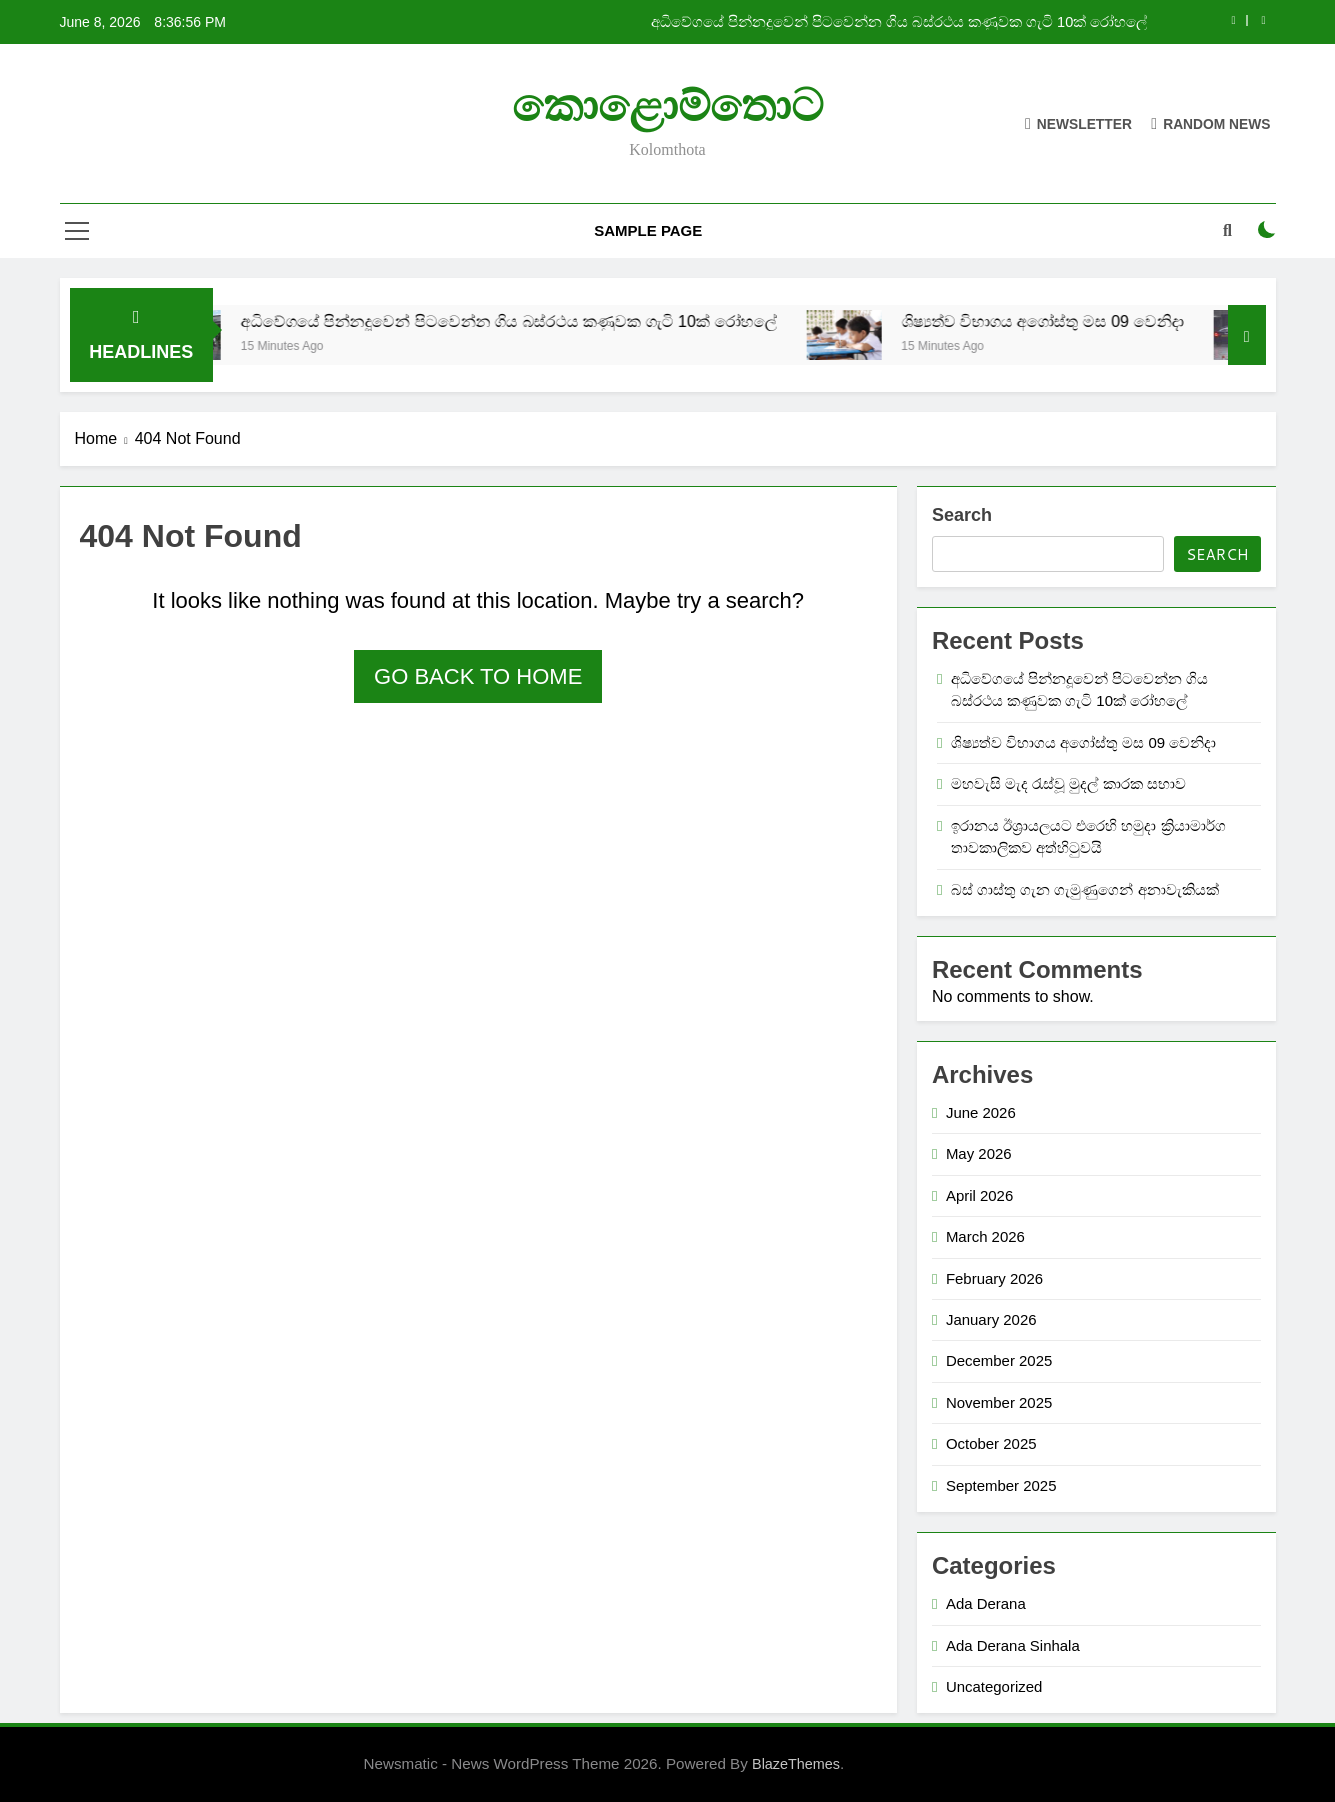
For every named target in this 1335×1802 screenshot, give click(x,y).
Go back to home (478, 676)
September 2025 (1001, 1485)
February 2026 (994, 1278)
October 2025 (991, 1443)
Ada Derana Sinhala (1013, 1645)
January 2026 (991, 1319)
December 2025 (999, 1360)
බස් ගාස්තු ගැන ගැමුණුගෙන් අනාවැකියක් (1085, 889)
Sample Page (648, 230)
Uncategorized (994, 1686)
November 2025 (999, 1402)
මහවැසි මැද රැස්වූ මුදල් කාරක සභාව (1068, 783)
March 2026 (985, 1236)
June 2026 (981, 1112)
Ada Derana (986, 1603)
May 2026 (979, 1153)
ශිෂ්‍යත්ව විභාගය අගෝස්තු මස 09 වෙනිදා (1068, 321)
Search (962, 515)
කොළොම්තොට (667, 106)
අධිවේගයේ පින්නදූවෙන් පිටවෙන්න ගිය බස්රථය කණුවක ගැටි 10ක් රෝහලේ (899, 22)
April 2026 (979, 1195)
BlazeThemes (796, 1764)
